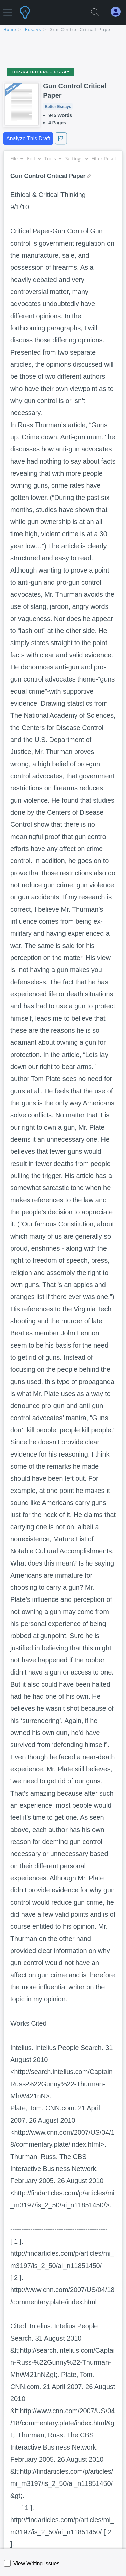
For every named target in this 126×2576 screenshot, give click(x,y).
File (16, 158)
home (9, 29)
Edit (33, 158)
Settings (76, 158)
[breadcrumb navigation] (63, 30)
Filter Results (108, 158)
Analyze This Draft (28, 138)
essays (33, 29)
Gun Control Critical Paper (81, 29)
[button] (7, 9)
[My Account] (118, 12)
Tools (52, 158)
